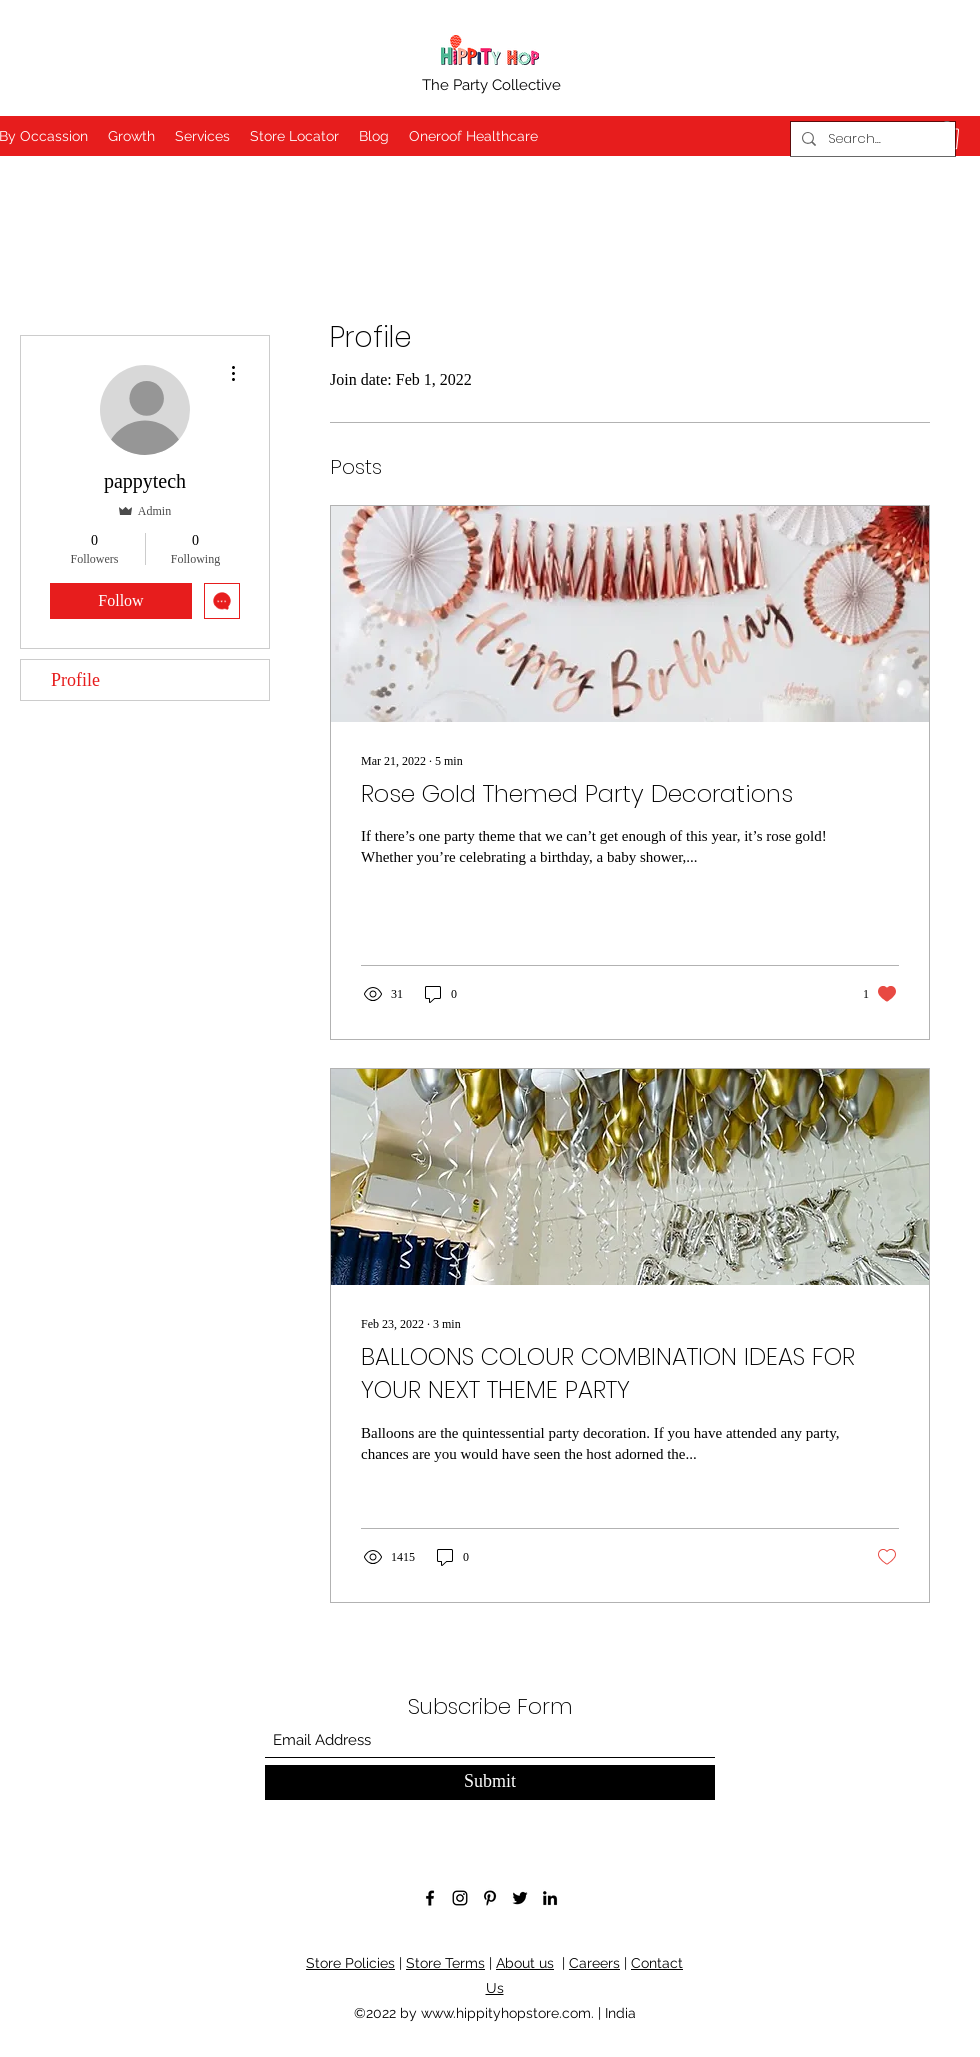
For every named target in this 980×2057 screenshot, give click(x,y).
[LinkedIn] (550, 1898)
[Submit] (490, 1782)
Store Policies (350, 1963)
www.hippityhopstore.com (506, 2013)
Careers (594, 1963)
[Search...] (870, 139)
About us (525, 1963)
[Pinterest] (490, 1898)
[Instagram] (460, 1898)
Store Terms (445, 1963)
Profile (75, 680)
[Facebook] (430, 1898)
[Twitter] (520, 1898)
